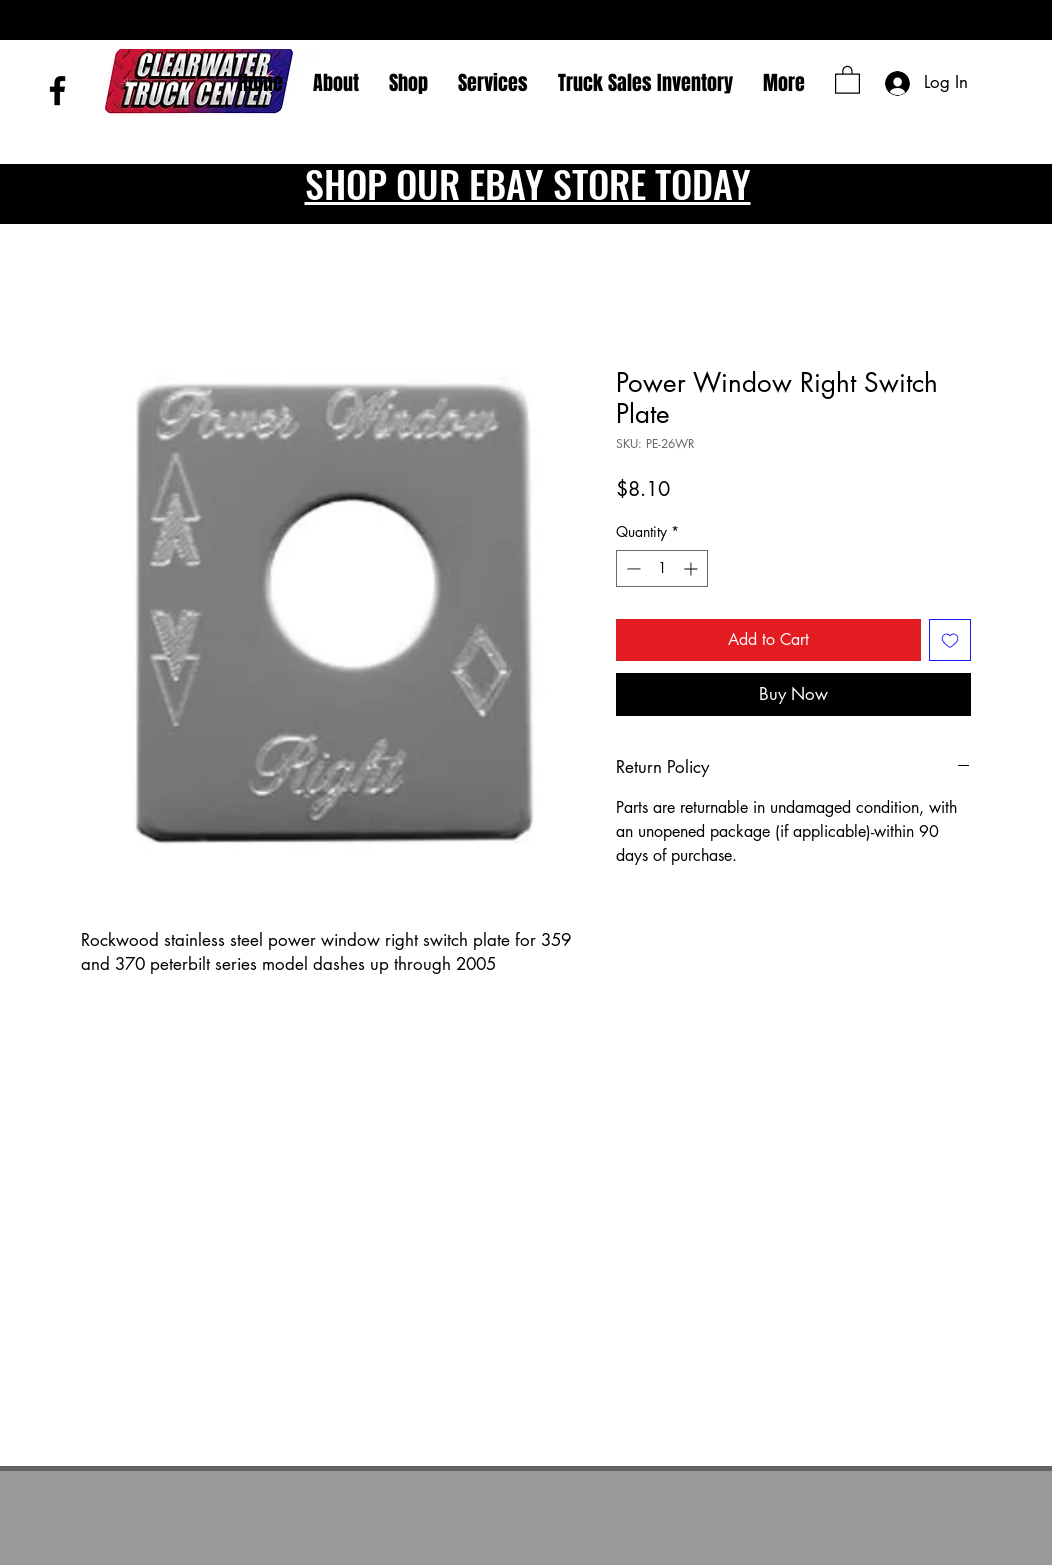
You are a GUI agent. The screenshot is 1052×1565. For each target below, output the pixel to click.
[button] (847, 79)
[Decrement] (631, 568)
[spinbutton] (662, 568)
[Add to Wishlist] (950, 640)
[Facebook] (57, 90)
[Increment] (692, 568)
